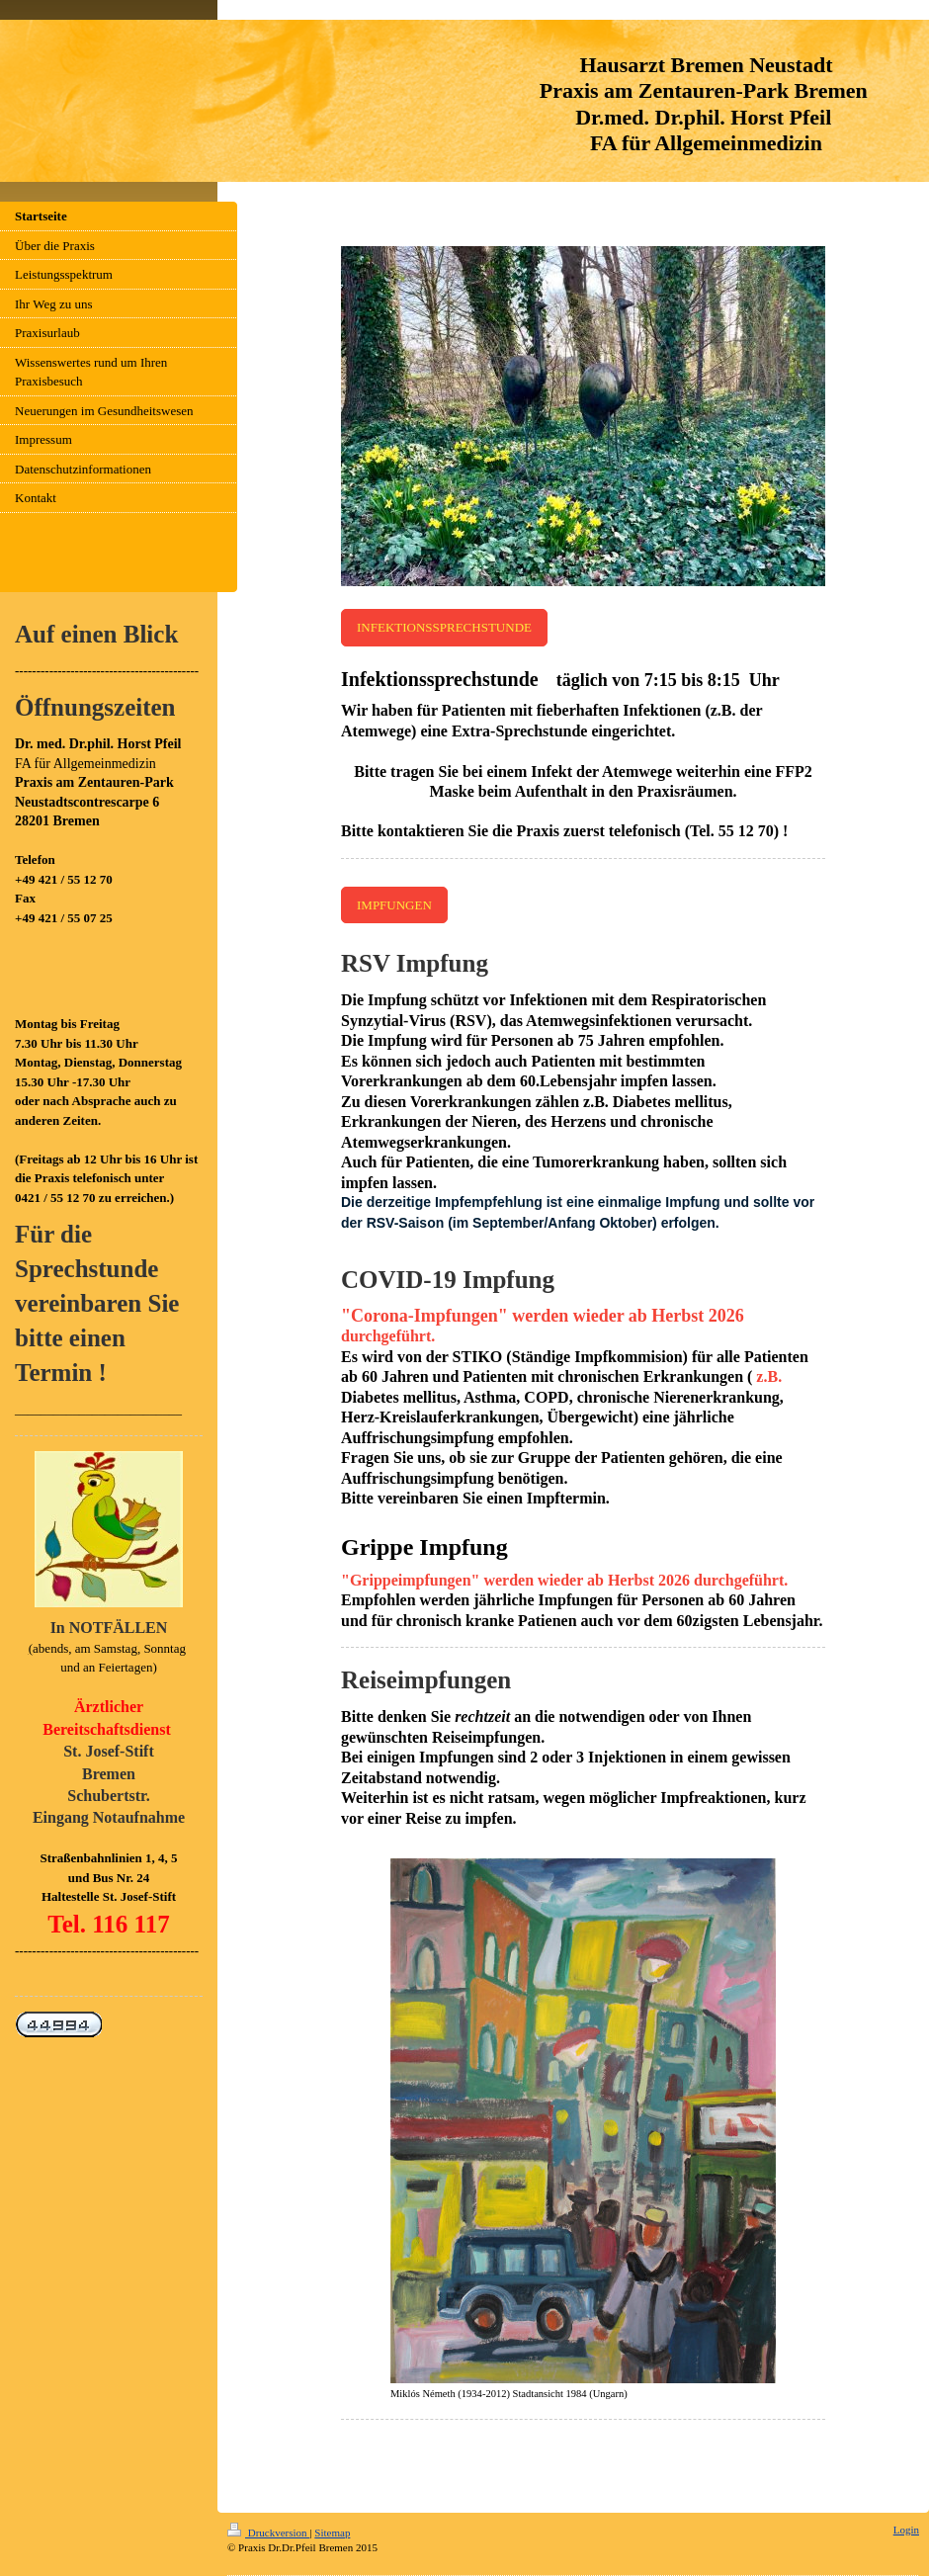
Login (906, 2529)
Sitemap (332, 2532)
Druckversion (268, 2532)
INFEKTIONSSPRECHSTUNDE (444, 627)
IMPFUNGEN (394, 905)
